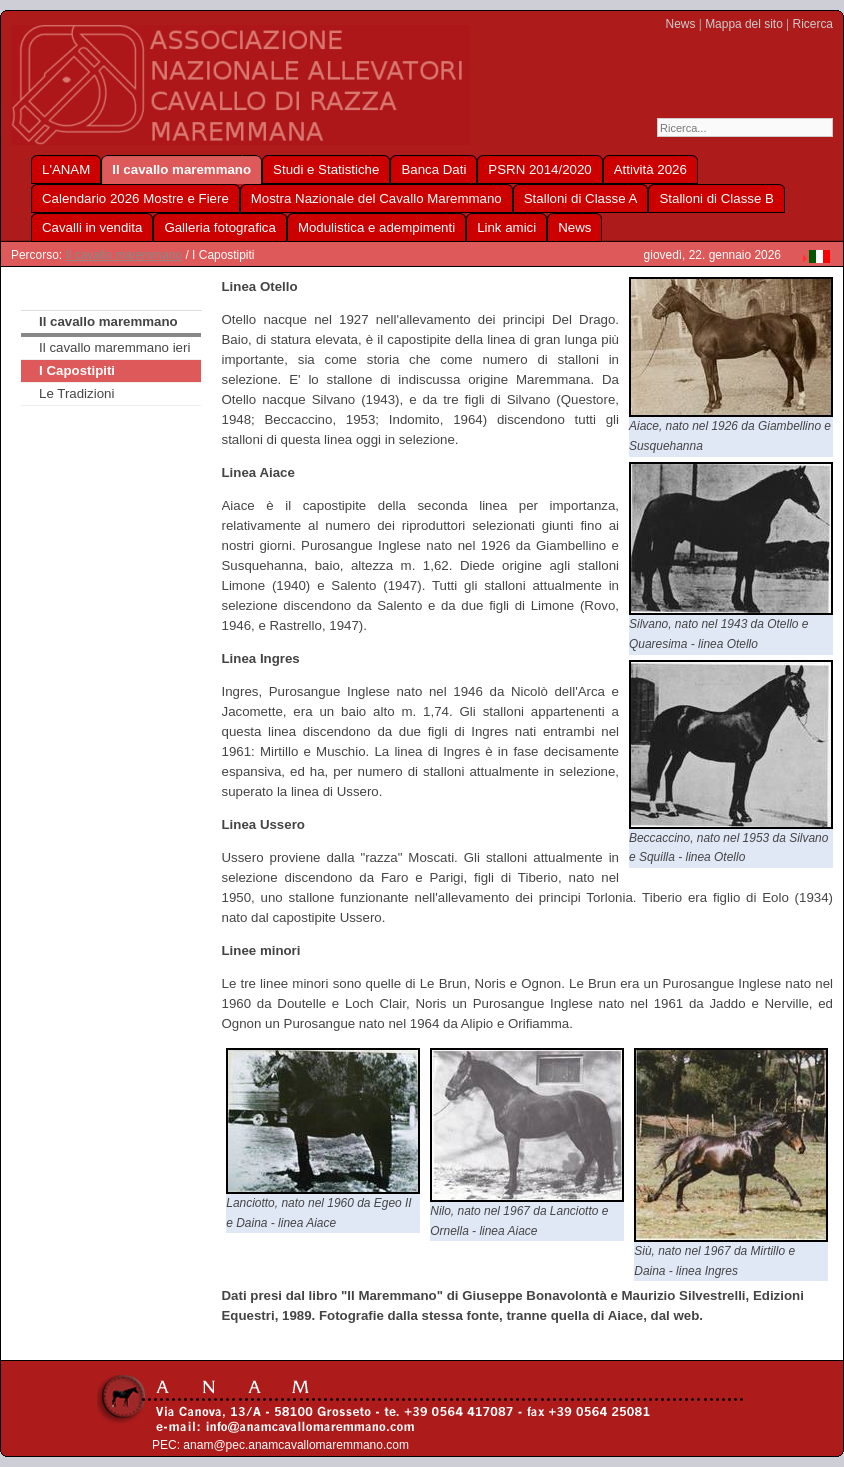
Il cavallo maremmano (123, 255)
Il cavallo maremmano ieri (114, 347)
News (681, 24)
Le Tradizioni (76, 393)
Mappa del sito (744, 24)
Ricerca (813, 24)
